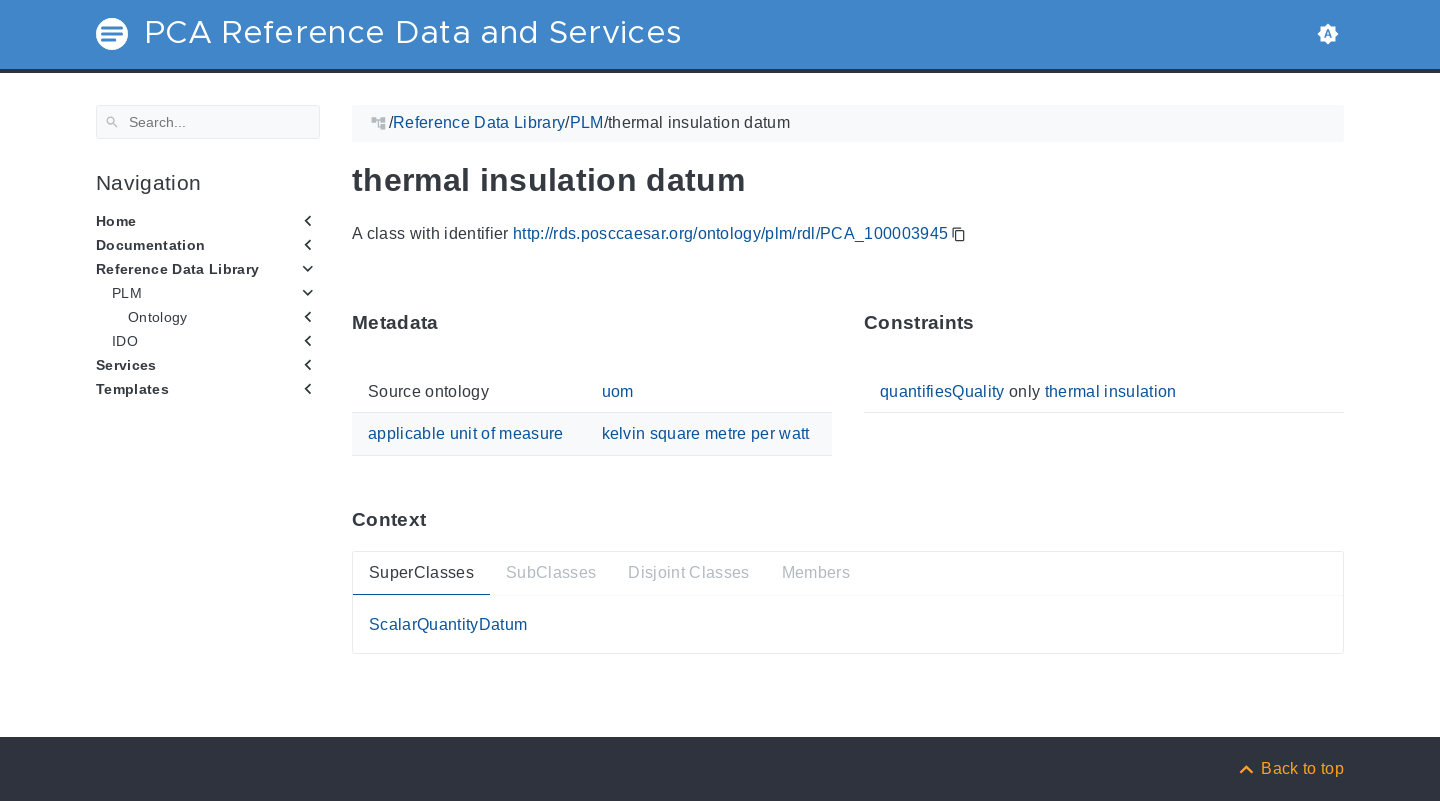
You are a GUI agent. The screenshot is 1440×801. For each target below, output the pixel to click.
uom (618, 391)
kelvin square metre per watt (706, 433)
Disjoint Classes (688, 572)
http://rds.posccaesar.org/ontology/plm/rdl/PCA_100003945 (730, 233)
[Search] (208, 122)
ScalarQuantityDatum (448, 623)
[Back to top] (1290, 768)
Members (816, 572)
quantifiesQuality (942, 391)
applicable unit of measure (466, 433)
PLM (127, 293)
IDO (125, 341)
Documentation (150, 245)
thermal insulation (1111, 391)
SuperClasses (421, 572)
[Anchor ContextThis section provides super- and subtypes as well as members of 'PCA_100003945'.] (441, 519)
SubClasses (551, 572)
